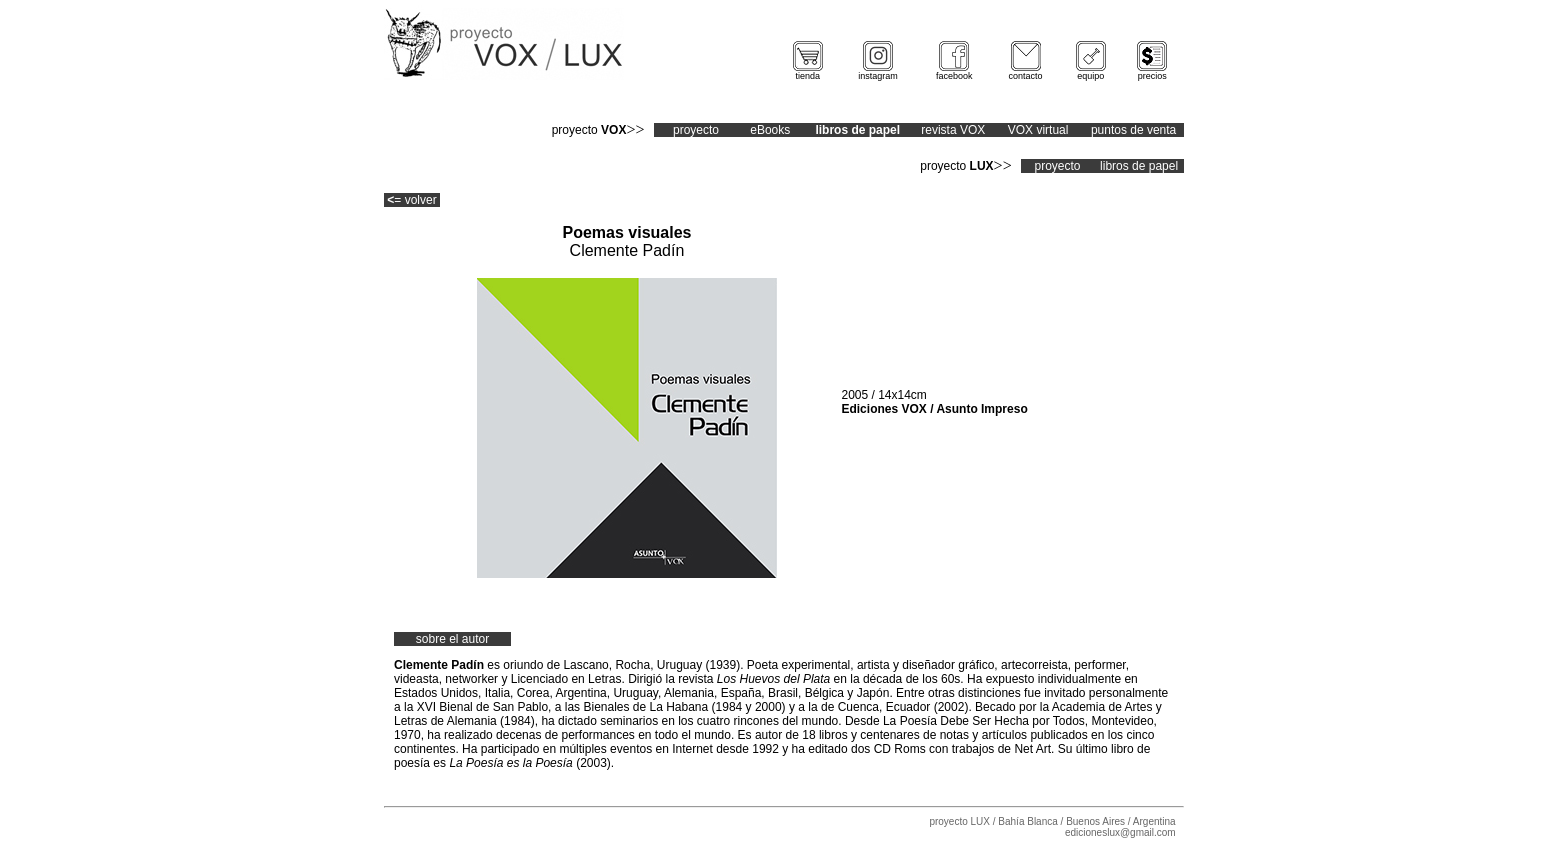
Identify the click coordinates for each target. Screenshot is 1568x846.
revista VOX (953, 130)
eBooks (770, 130)
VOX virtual (1038, 130)
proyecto (696, 130)
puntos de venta (1133, 130)
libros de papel (1139, 166)
